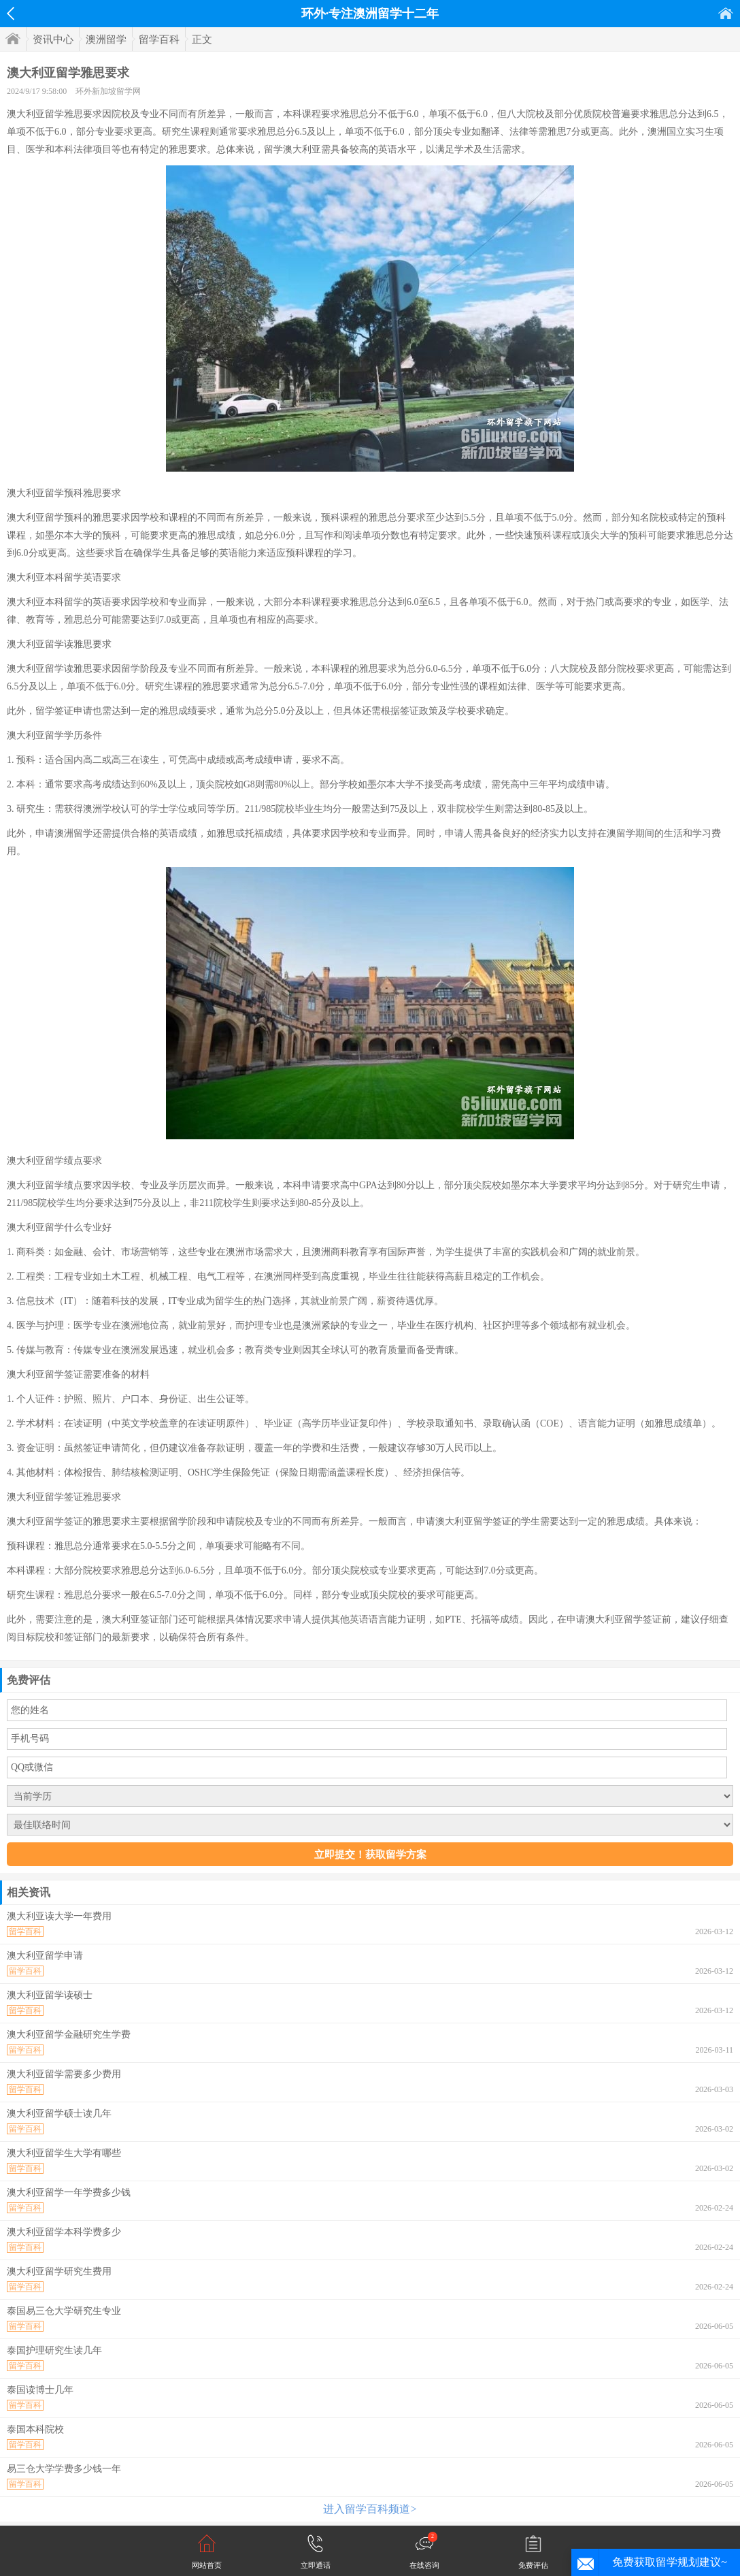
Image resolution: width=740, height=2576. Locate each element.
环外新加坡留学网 (108, 91)
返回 (10, 13)
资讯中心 (53, 39)
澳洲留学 (106, 39)
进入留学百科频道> (369, 2509)
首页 (725, 13)
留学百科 (159, 39)
